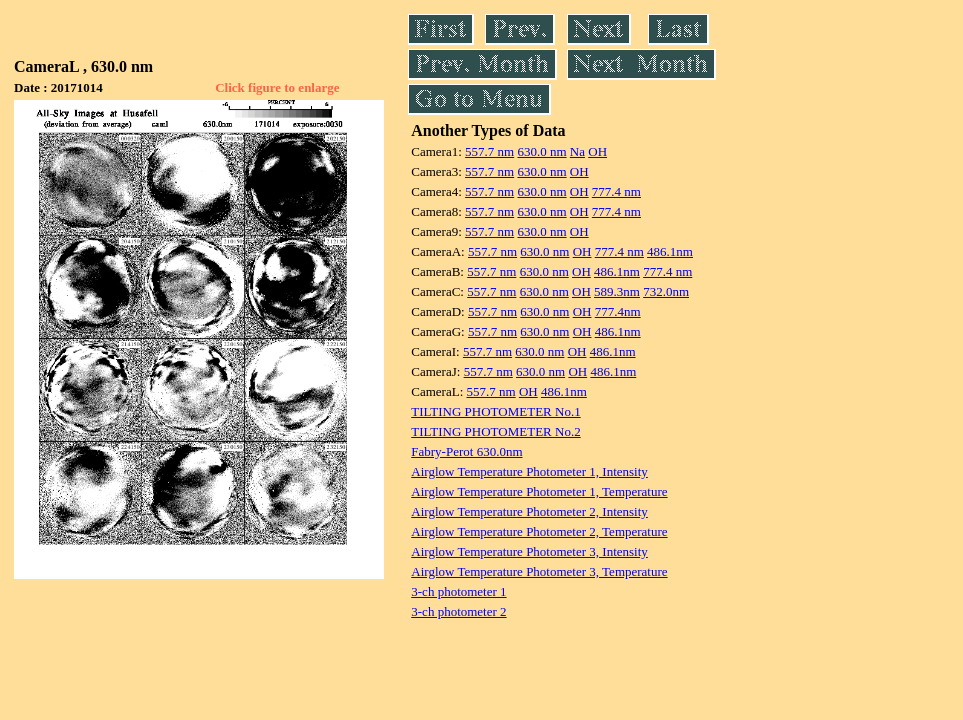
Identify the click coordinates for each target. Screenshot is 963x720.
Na (577, 151)
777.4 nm (616, 191)
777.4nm (618, 311)
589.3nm (617, 291)
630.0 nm (541, 151)
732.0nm (666, 291)
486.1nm (670, 251)
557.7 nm (489, 151)
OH (597, 151)
